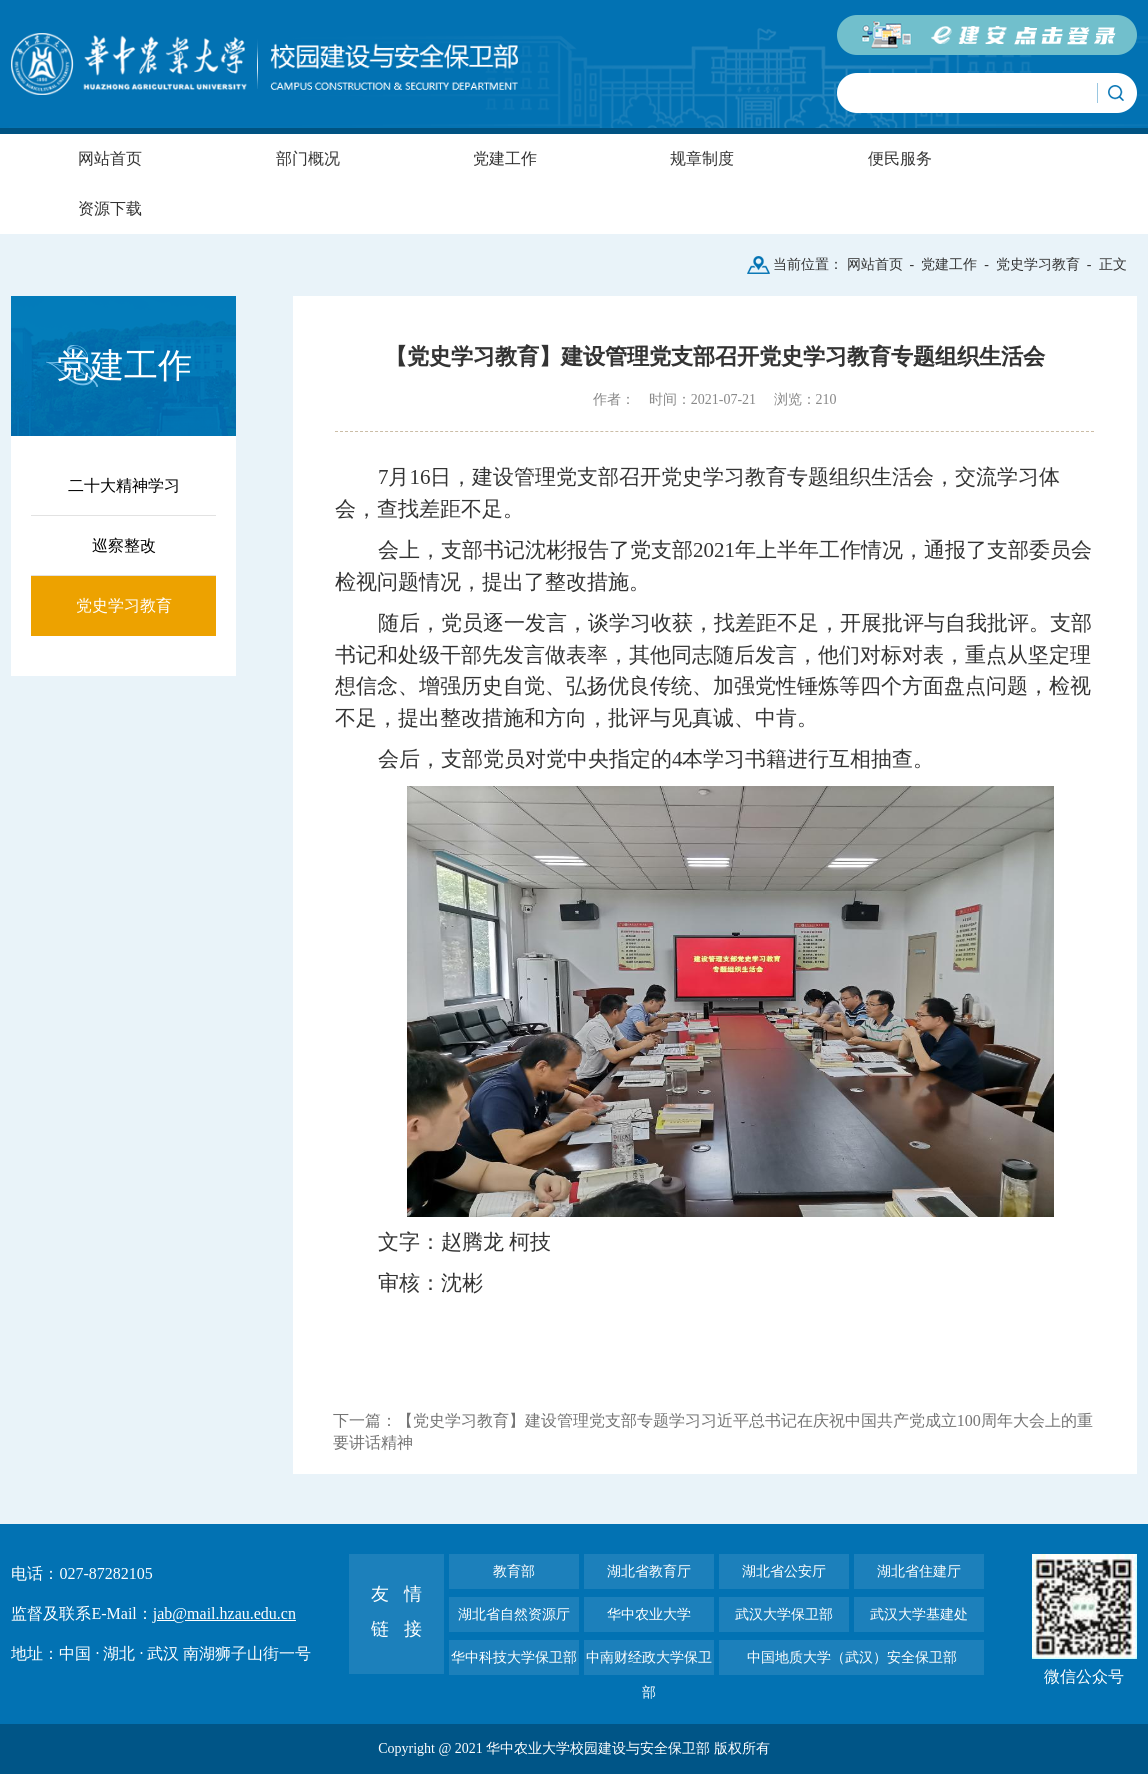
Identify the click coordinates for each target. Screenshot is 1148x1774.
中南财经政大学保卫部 (649, 1662)
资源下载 (110, 208)
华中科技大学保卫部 (514, 1657)
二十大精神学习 (124, 485)
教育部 (514, 1571)
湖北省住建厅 (919, 1571)
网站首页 (110, 158)
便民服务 (900, 158)
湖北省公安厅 (784, 1571)
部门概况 (308, 158)
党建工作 (505, 158)
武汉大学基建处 (919, 1614)
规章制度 (702, 158)
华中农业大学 (649, 1614)
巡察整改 (124, 545)
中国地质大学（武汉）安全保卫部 (852, 1657)
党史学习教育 (1038, 264)
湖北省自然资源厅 (514, 1614)
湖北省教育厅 (649, 1571)
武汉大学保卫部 (784, 1614)
